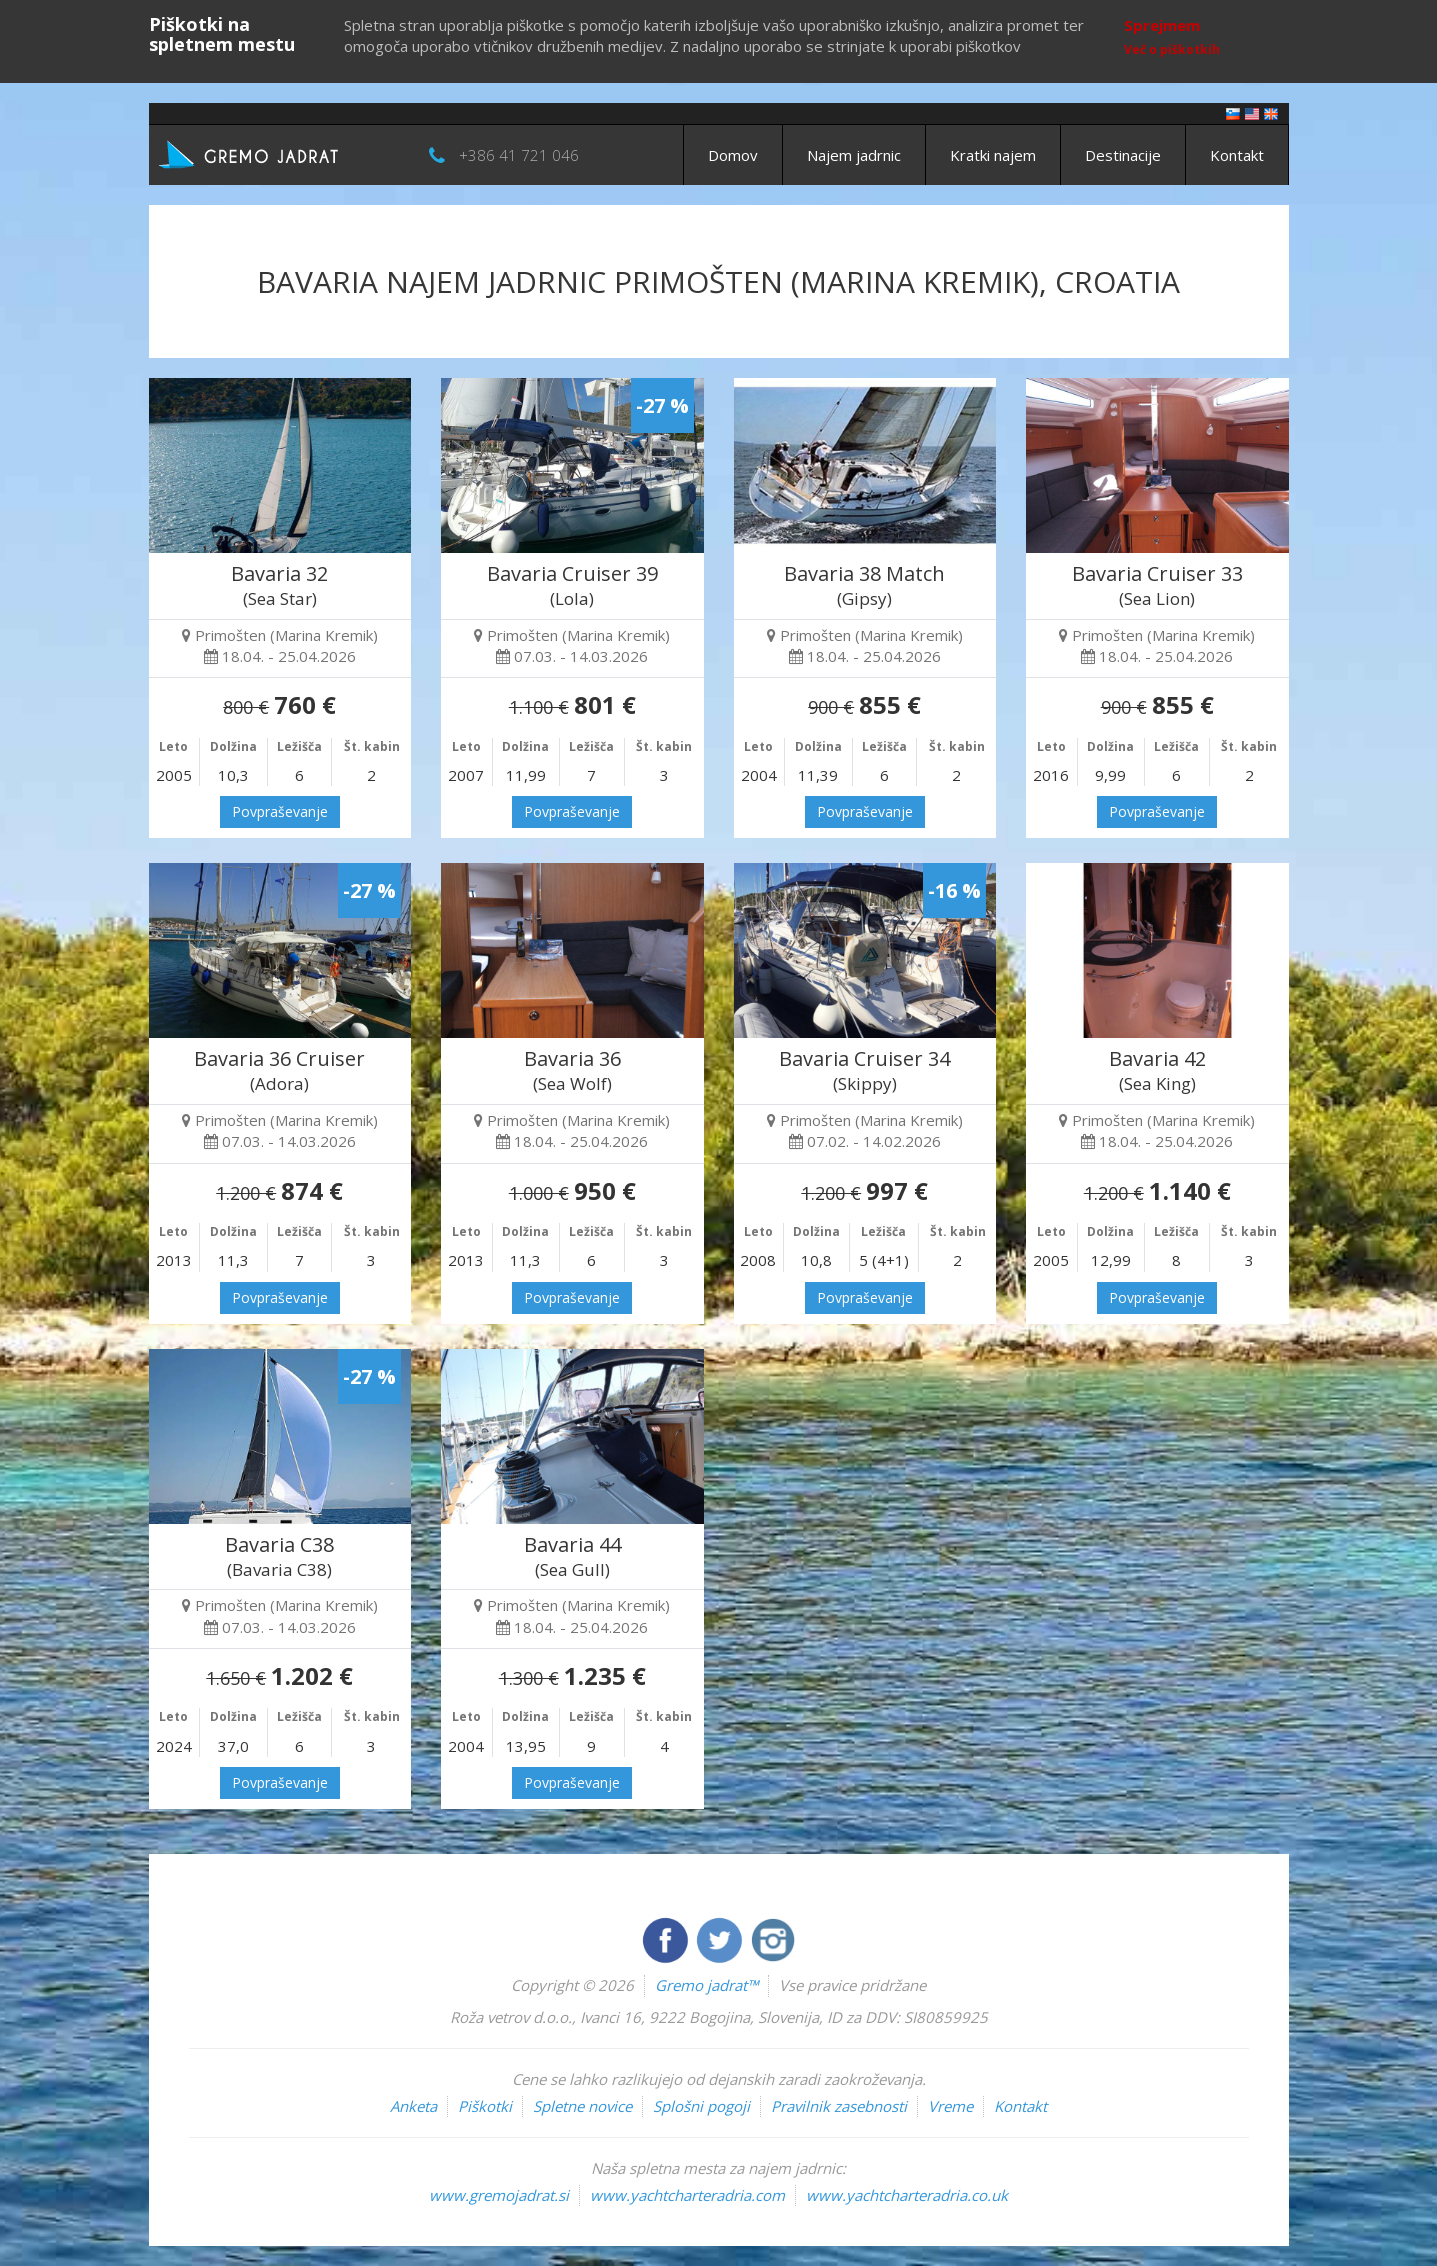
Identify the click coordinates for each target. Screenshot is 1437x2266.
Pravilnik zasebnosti (839, 2106)
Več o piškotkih (1172, 49)
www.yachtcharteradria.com (687, 2195)
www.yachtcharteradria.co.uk (907, 2195)
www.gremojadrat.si (499, 2195)
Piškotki (485, 2106)
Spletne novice (582, 2106)
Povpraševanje (280, 811)
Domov (733, 155)
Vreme (950, 2106)
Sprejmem (1162, 25)
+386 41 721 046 (519, 155)
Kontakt (1237, 155)
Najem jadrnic (854, 155)
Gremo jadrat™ (706, 1985)
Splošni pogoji (701, 2106)
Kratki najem (993, 155)
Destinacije (1123, 155)
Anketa (413, 2106)
